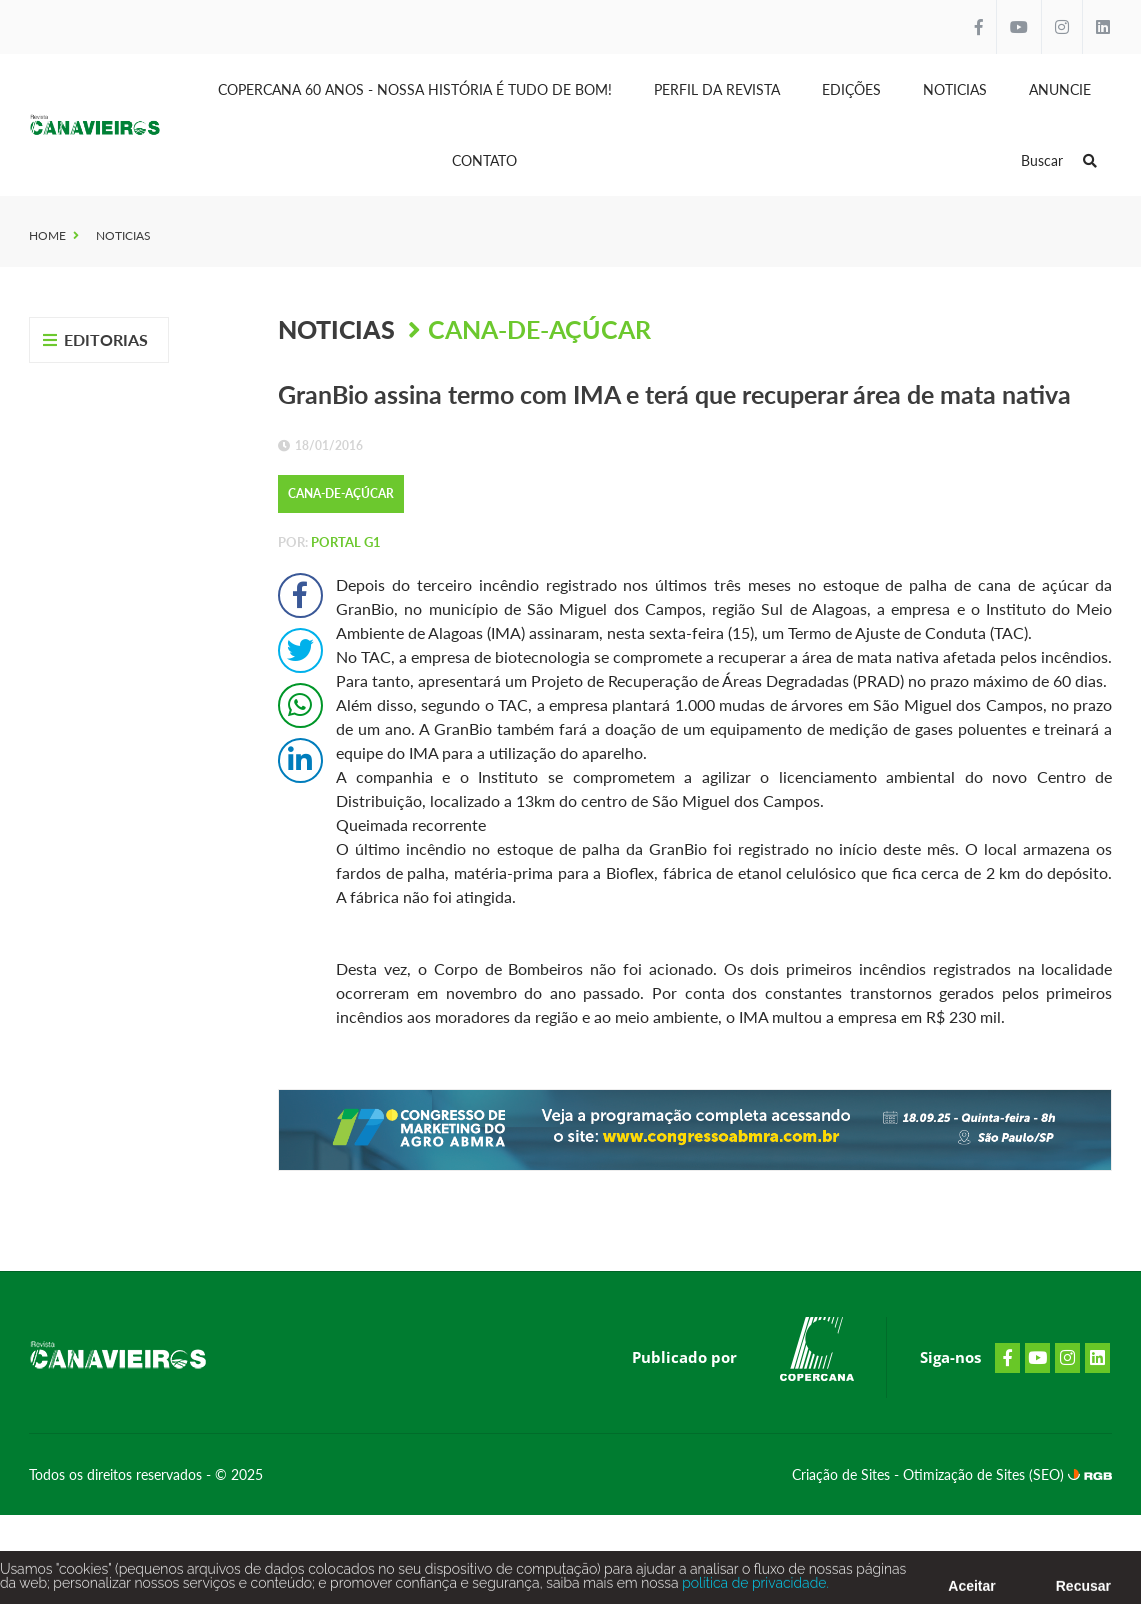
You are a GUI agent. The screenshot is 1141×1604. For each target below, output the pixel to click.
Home (47, 235)
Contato (484, 160)
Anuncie (1060, 89)
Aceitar (971, 1589)
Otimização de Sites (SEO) (985, 1474)
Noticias (955, 89)
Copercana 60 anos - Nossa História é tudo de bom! (415, 89)
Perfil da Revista (717, 89)
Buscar (1059, 160)
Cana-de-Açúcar (539, 329)
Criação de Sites (843, 1474)
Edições (851, 89)
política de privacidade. (754, 1586)
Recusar (1083, 1589)
